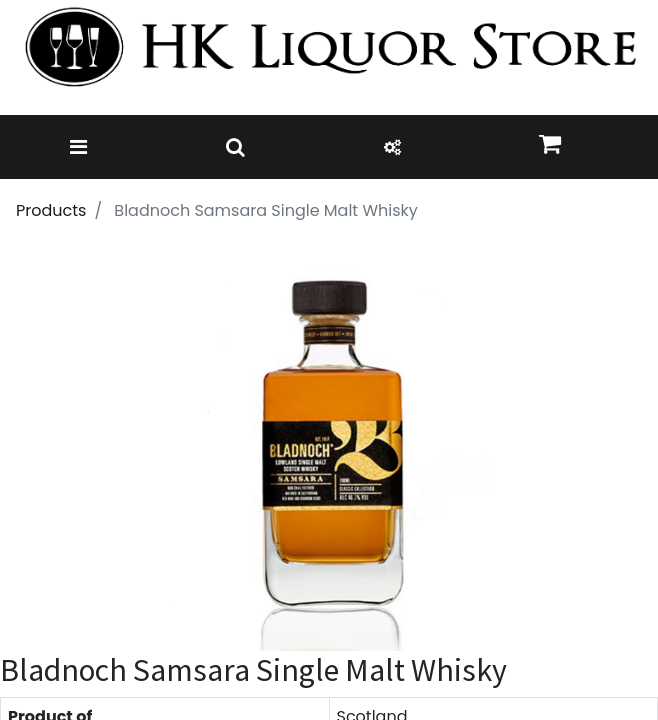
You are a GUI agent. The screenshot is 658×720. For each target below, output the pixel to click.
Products (51, 210)
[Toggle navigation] (78, 147)
